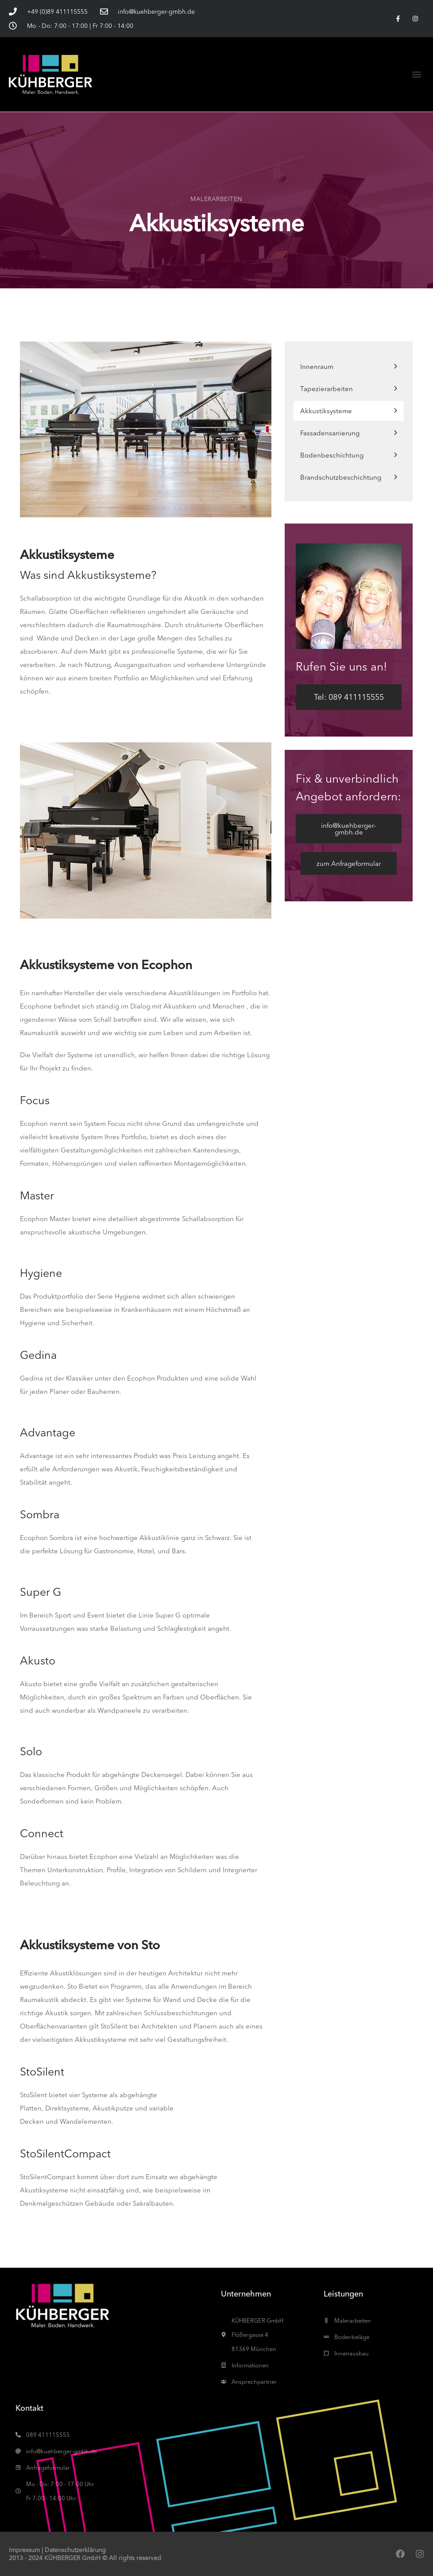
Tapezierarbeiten (326, 388)
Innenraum (316, 366)
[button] (417, 74)
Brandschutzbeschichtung (340, 477)
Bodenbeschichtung (331, 455)
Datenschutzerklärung (75, 2550)
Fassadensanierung (330, 433)
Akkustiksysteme (326, 411)
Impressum (24, 2550)
